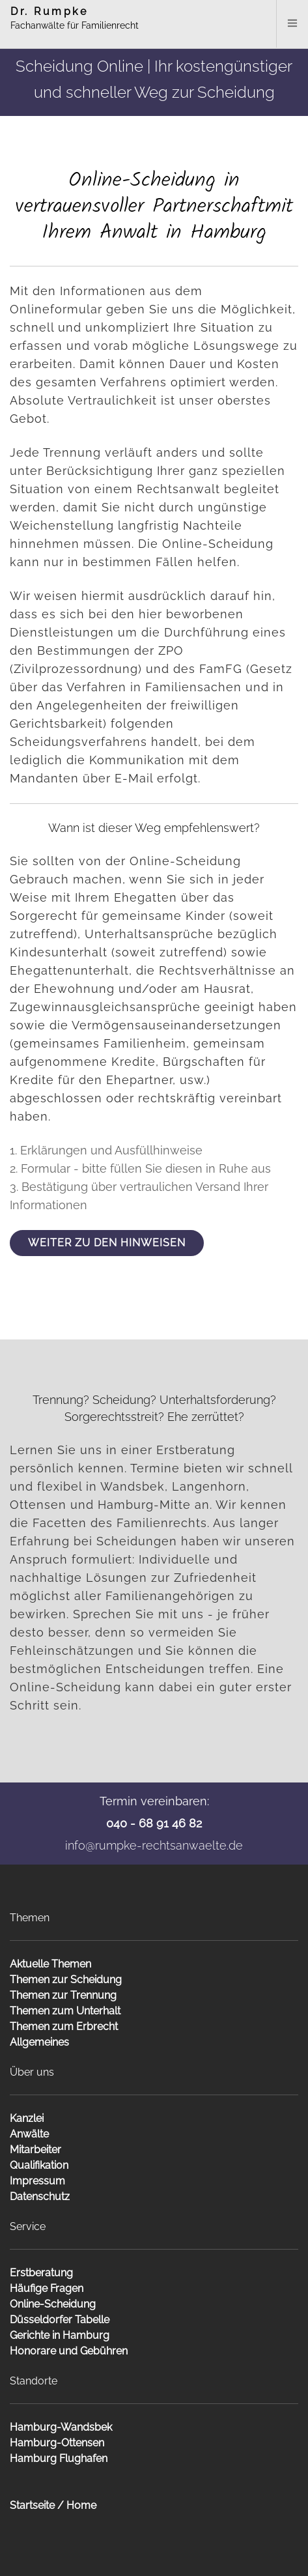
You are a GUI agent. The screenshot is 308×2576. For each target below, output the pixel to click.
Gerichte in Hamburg (59, 2335)
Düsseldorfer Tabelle (59, 2319)
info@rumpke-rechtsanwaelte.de (154, 1845)
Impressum (37, 2181)
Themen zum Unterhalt (65, 2011)
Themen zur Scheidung (66, 1979)
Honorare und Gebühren (69, 2351)
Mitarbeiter (35, 2149)
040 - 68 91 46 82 (154, 1823)
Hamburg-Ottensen (57, 2443)
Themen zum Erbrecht (64, 2026)
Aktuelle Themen (50, 1964)
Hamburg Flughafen (58, 2458)
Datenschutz (40, 2196)
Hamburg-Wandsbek (61, 2427)
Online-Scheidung (53, 2304)
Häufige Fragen (46, 2288)
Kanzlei (27, 2118)
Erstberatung (41, 2273)
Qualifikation (39, 2165)
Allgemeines (39, 2042)
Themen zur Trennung (63, 1995)
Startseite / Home (53, 2505)
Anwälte (29, 2134)
